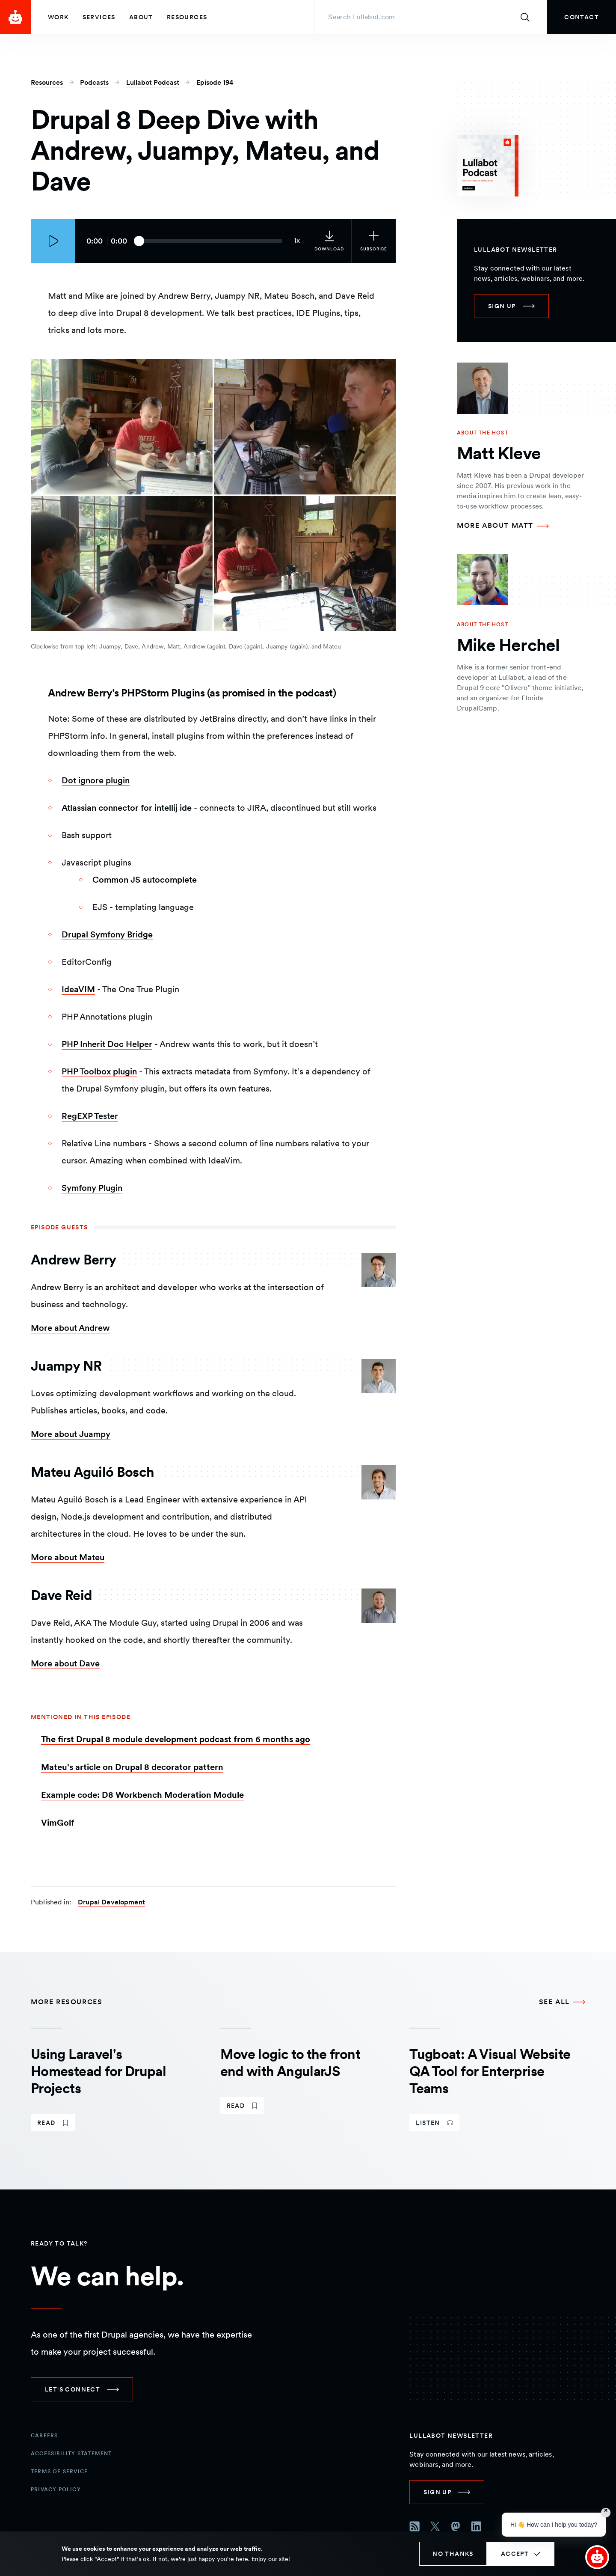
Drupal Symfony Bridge (107, 934)
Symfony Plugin (92, 1188)
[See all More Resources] (562, 2002)
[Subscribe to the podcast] (373, 241)
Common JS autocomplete (144, 880)
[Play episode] (53, 241)
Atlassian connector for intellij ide (127, 808)
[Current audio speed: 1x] (297, 241)
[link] (581, 17)
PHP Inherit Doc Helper (107, 1044)
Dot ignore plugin (96, 780)
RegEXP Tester (90, 1116)
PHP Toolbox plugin (99, 1071)
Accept (515, 2553)
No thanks (453, 2553)
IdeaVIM (78, 989)
